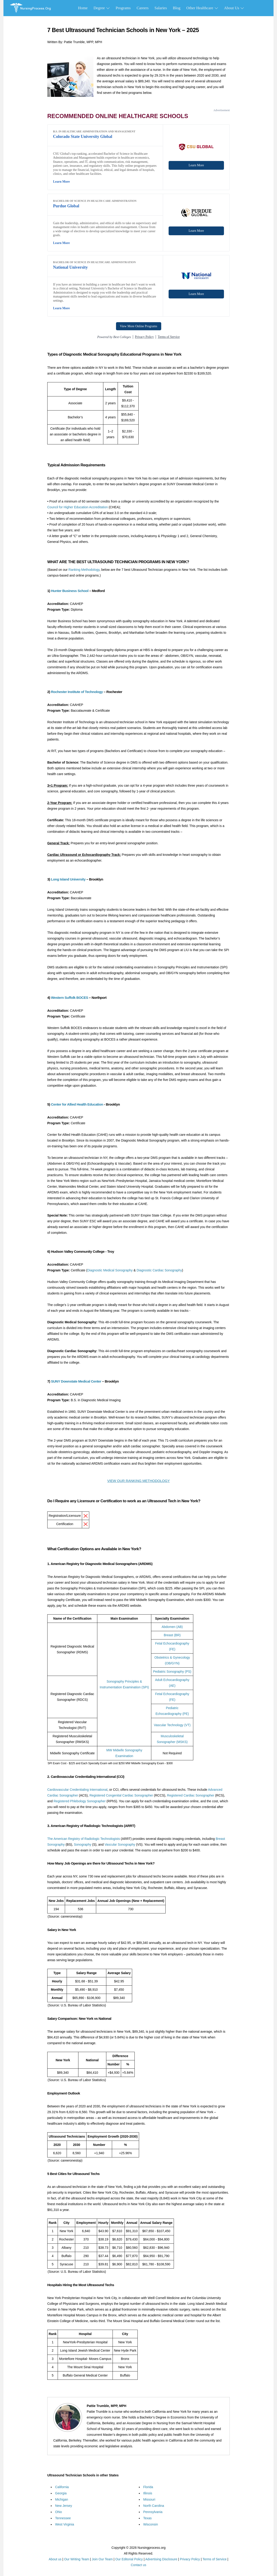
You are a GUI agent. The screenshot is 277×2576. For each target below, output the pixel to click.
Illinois (147, 2493)
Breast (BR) (172, 1635)
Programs (123, 8)
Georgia (61, 2493)
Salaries (161, 8)
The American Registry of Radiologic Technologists (83, 1839)
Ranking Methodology (84, 569)
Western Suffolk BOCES (69, 997)
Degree (102, 8)
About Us (234, 8)
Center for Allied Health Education (77, 1104)
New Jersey (63, 2506)
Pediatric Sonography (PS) (172, 1671)
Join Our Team (102, 2559)
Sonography (82, 1844)
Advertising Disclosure (161, 2559)
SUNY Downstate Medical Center (76, 1381)
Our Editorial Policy (129, 2559)
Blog (176, 8)
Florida (148, 2487)
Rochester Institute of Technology (77, 692)
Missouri (149, 2499)
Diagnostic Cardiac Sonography (159, 1270)
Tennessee (63, 2518)
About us (55, 2559)
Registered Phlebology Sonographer (80, 1801)
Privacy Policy (190, 2559)
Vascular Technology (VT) (172, 1725)
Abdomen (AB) (172, 1627)
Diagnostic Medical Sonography (110, 1270)
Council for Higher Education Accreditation (77, 507)
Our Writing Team (76, 2559)
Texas (147, 2518)
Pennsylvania (152, 2512)
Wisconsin (150, 2524)
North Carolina (153, 2506)
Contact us (138, 2565)
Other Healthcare (202, 8)
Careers (143, 8)
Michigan (61, 2499)
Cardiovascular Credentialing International (77, 1789)
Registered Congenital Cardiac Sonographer (121, 1795)
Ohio (58, 2512)
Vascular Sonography (119, 1844)
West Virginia (64, 2524)
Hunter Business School (69, 591)
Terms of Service (214, 2559)
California (62, 2487)
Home (83, 8)
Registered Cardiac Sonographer (190, 1795)
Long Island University (68, 879)
